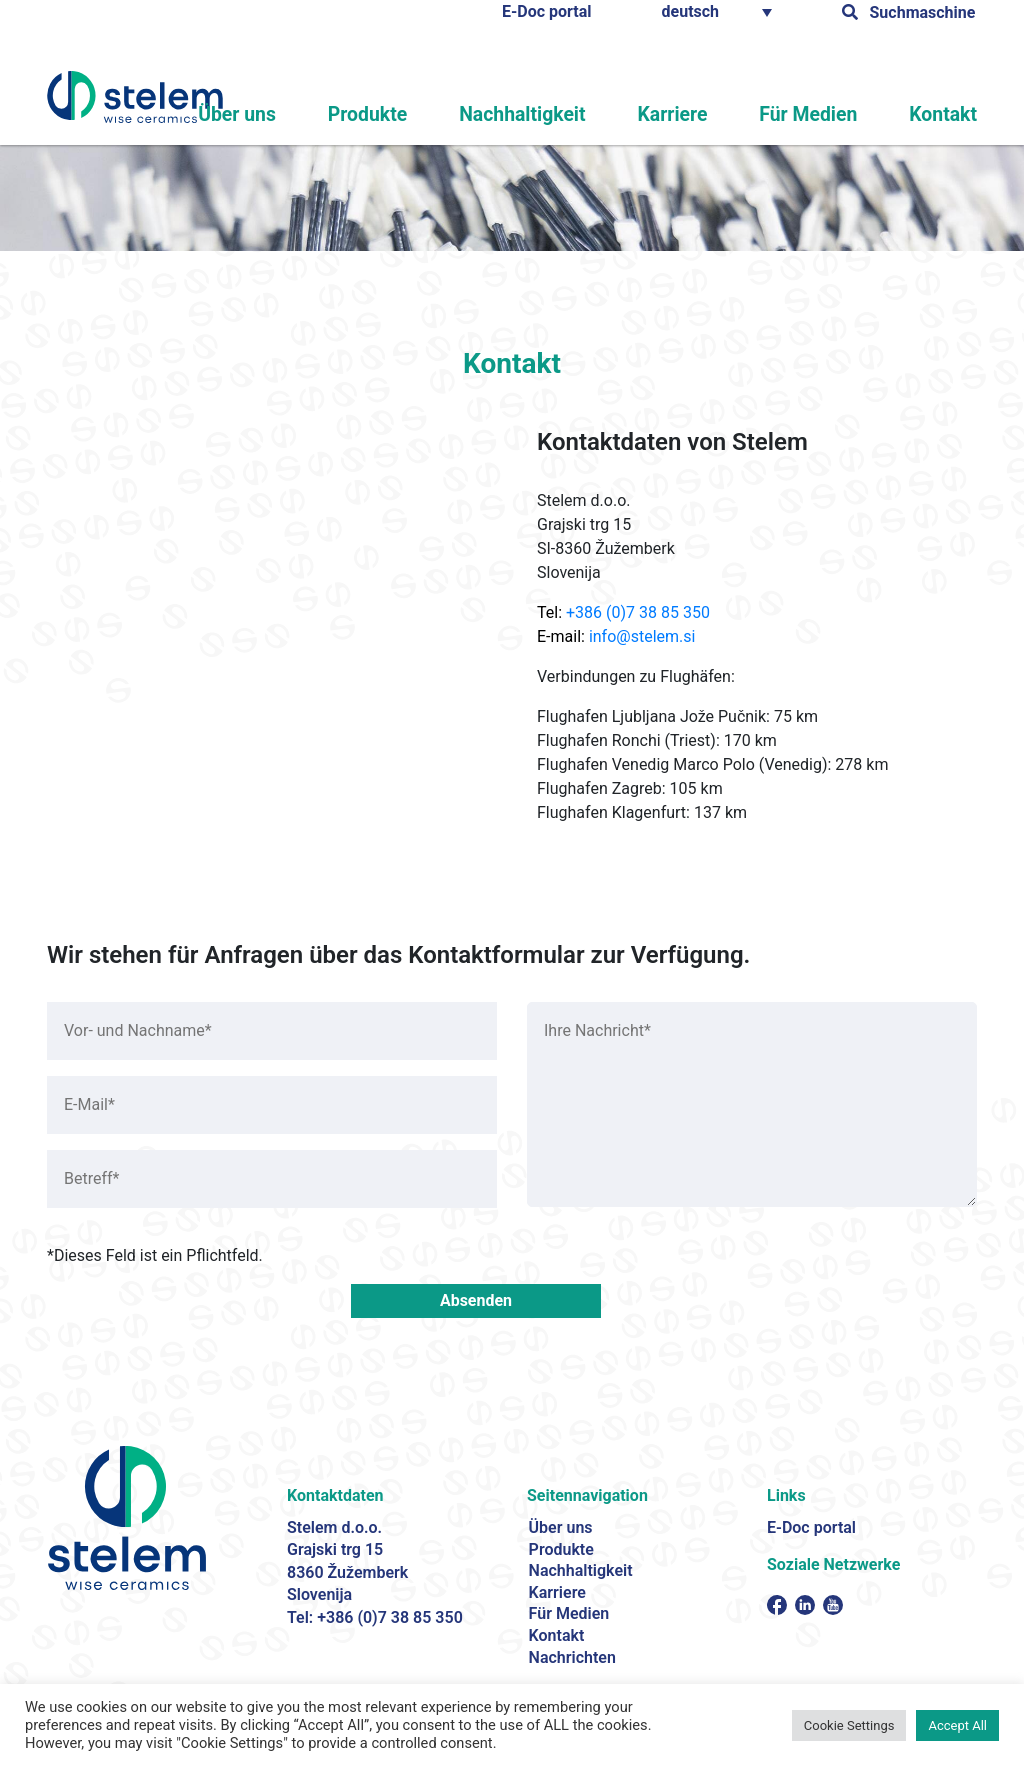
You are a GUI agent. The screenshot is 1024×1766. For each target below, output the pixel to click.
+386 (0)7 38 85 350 (638, 612)
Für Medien (828, 116)
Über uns (321, 116)
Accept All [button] (957, 1725)
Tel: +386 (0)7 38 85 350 (375, 1617)
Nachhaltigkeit (574, 116)
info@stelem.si (642, 636)
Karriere (708, 116)
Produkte (438, 116)
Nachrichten (572, 1657)
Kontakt (949, 116)
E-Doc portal (547, 11)
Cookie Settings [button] (849, 1725)
